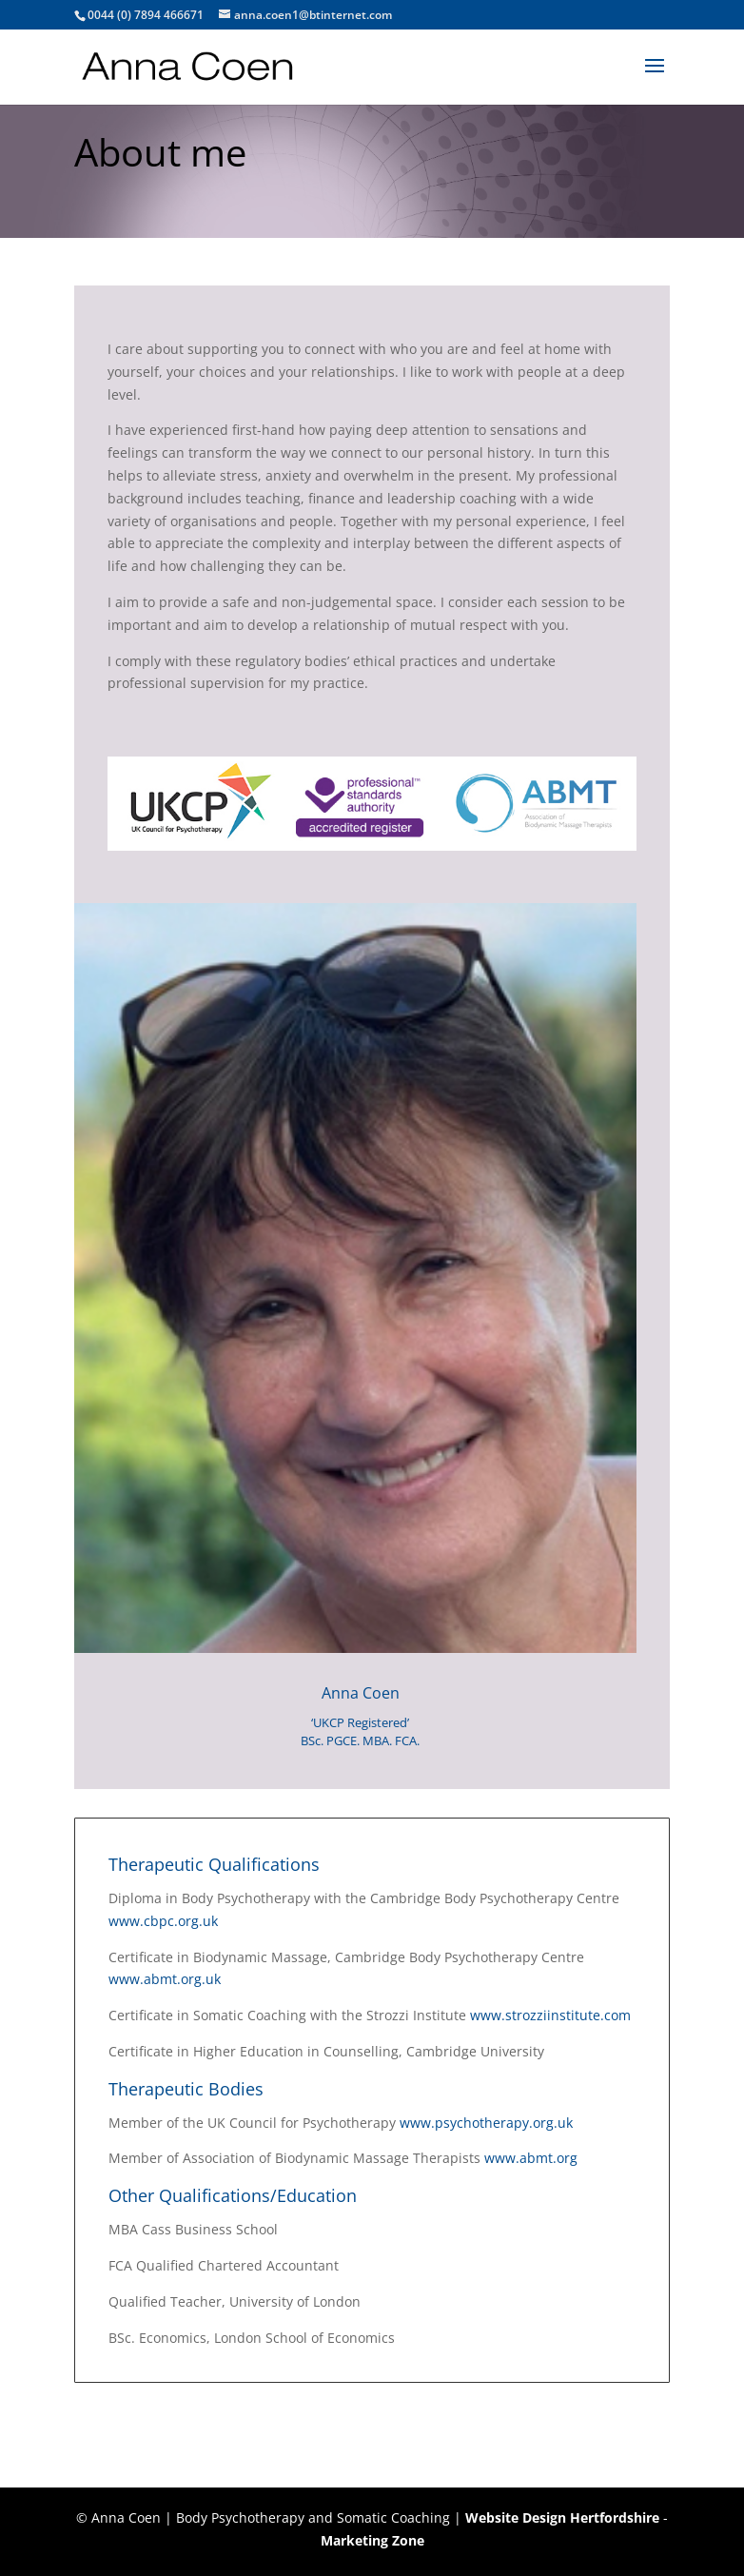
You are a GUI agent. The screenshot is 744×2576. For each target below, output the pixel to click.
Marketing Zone (372, 2540)
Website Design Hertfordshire (562, 2517)
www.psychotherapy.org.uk (486, 2123)
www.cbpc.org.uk (163, 1921)
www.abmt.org (532, 2158)
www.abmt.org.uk (164, 1979)
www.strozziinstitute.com (550, 2015)
